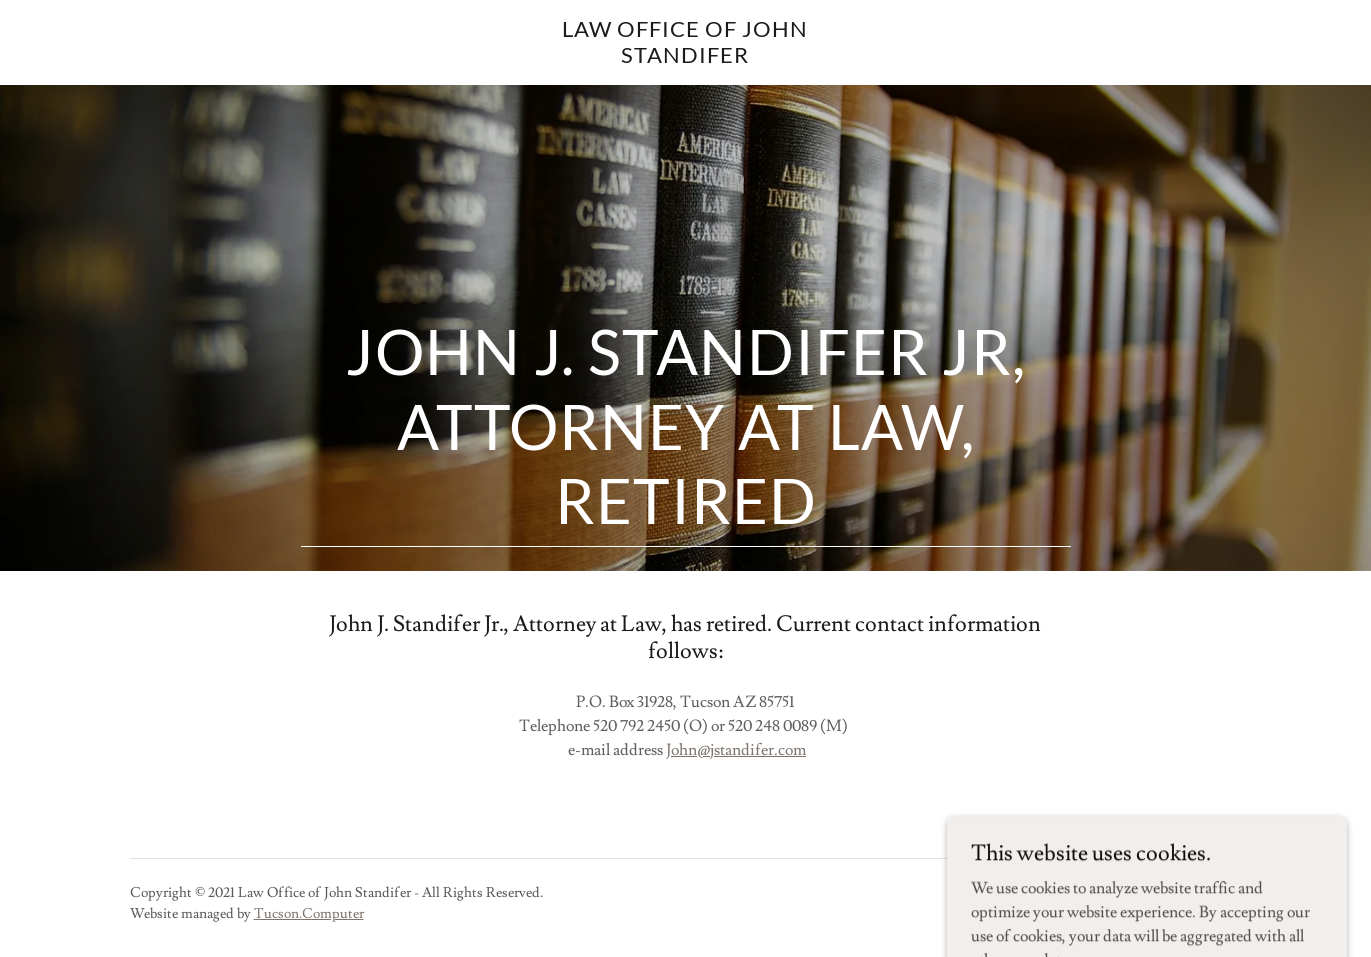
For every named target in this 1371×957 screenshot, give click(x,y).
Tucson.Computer (309, 914)
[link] (685, 58)
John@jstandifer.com (736, 750)
